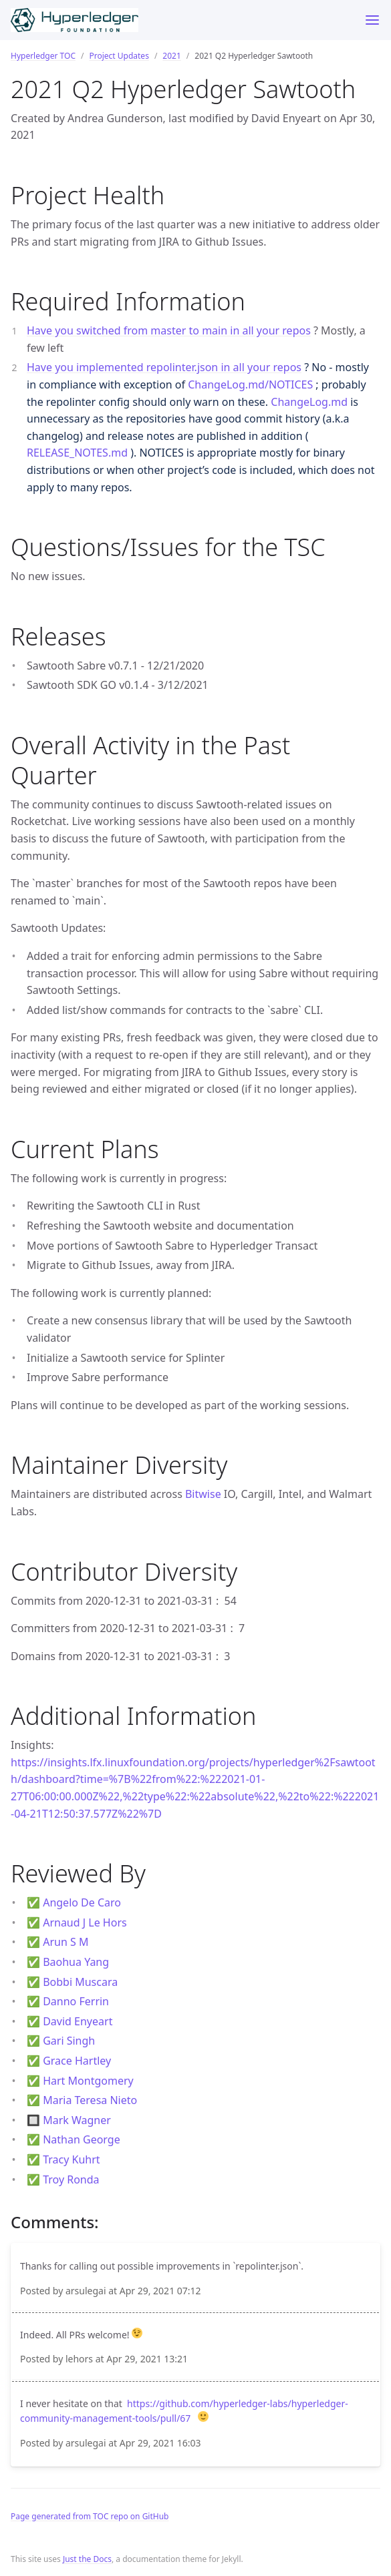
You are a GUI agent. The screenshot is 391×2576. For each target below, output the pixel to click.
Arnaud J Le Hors (85, 1922)
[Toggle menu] (372, 20)
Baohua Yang (76, 1962)
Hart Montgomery (88, 2080)
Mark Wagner (77, 2120)
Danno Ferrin (76, 2001)
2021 (171, 55)
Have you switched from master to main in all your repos (169, 330)
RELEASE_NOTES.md (77, 452)
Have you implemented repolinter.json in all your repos (164, 367)
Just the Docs (87, 2559)
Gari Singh (69, 2040)
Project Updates (118, 55)
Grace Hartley (77, 2060)
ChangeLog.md (309, 402)
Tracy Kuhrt (71, 2159)
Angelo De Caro (82, 1902)
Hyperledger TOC (43, 55)
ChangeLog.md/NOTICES (250, 384)
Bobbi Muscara (80, 1982)
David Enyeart (77, 2021)
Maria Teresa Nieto (90, 2100)
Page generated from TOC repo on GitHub (90, 2516)
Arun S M (65, 1942)
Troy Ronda (71, 2179)
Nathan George (81, 2139)
